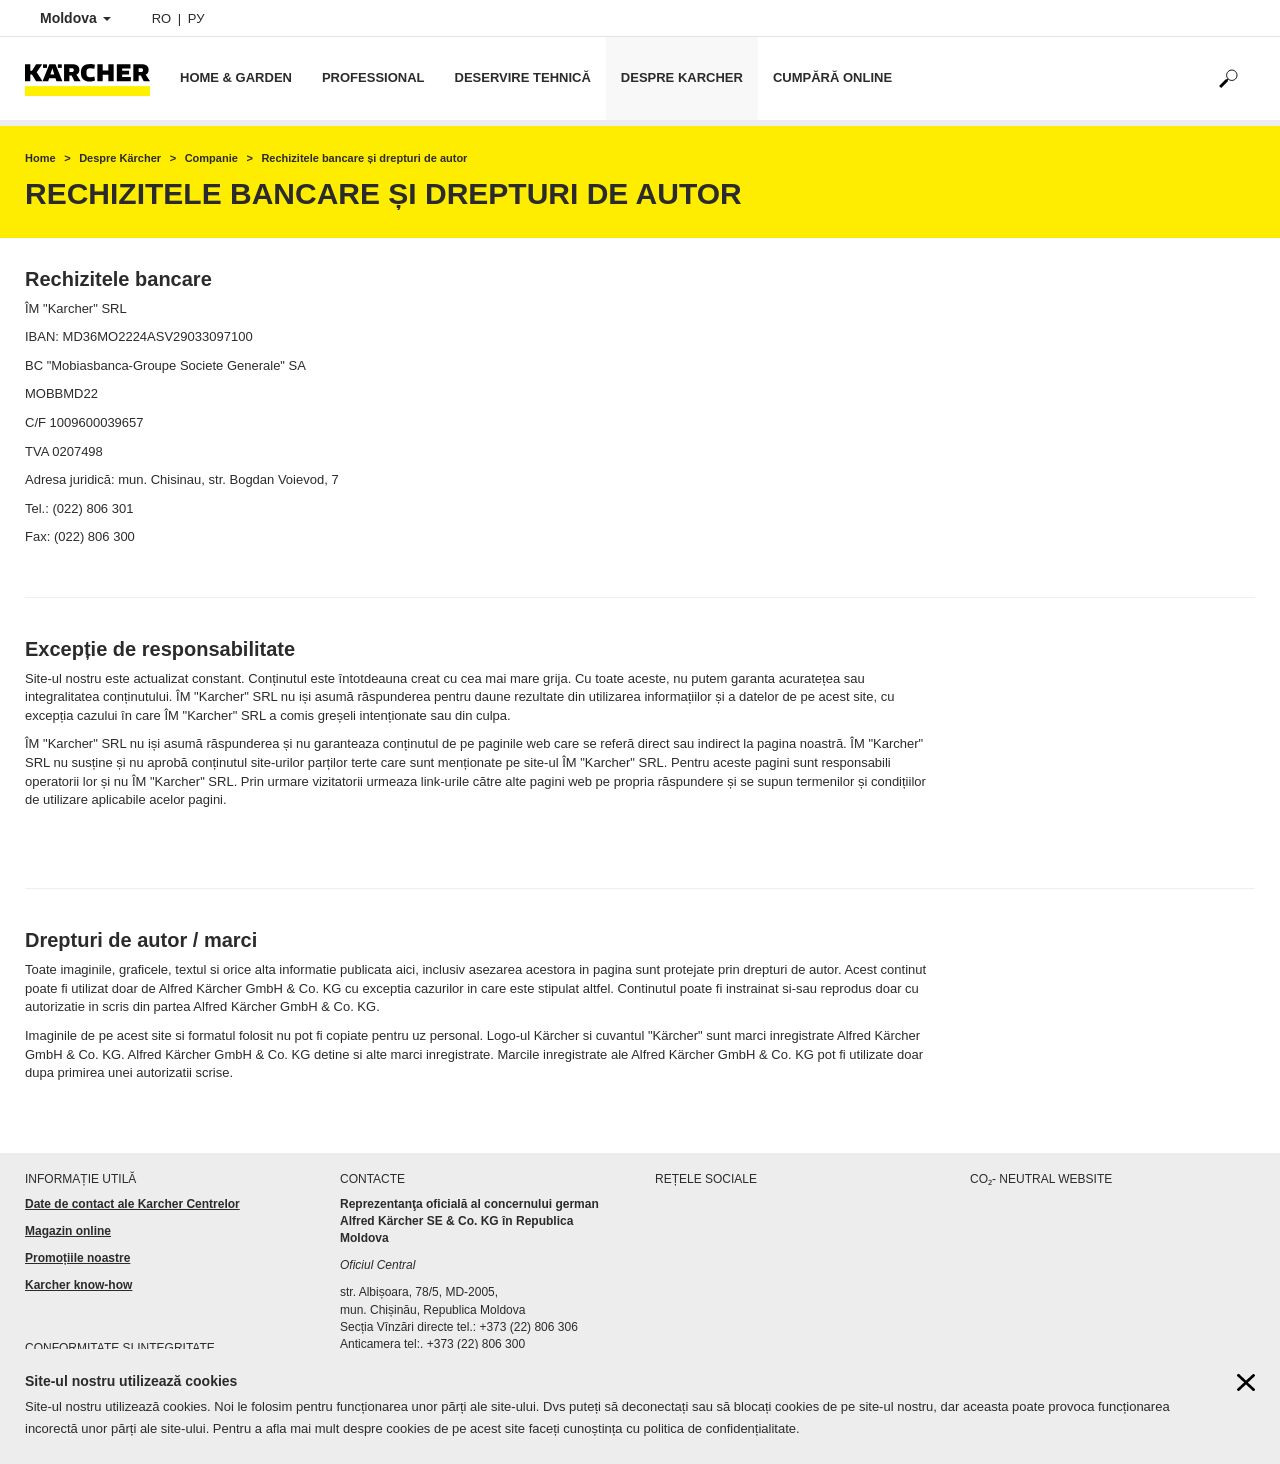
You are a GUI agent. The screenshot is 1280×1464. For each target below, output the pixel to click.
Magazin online (68, 1231)
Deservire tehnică (523, 77)
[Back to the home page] (95, 78)
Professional (373, 77)
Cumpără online (832, 77)
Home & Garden (236, 77)
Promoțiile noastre (77, 1258)
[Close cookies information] (1246, 1387)
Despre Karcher (682, 77)
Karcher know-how (78, 1285)
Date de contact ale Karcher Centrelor (132, 1204)
